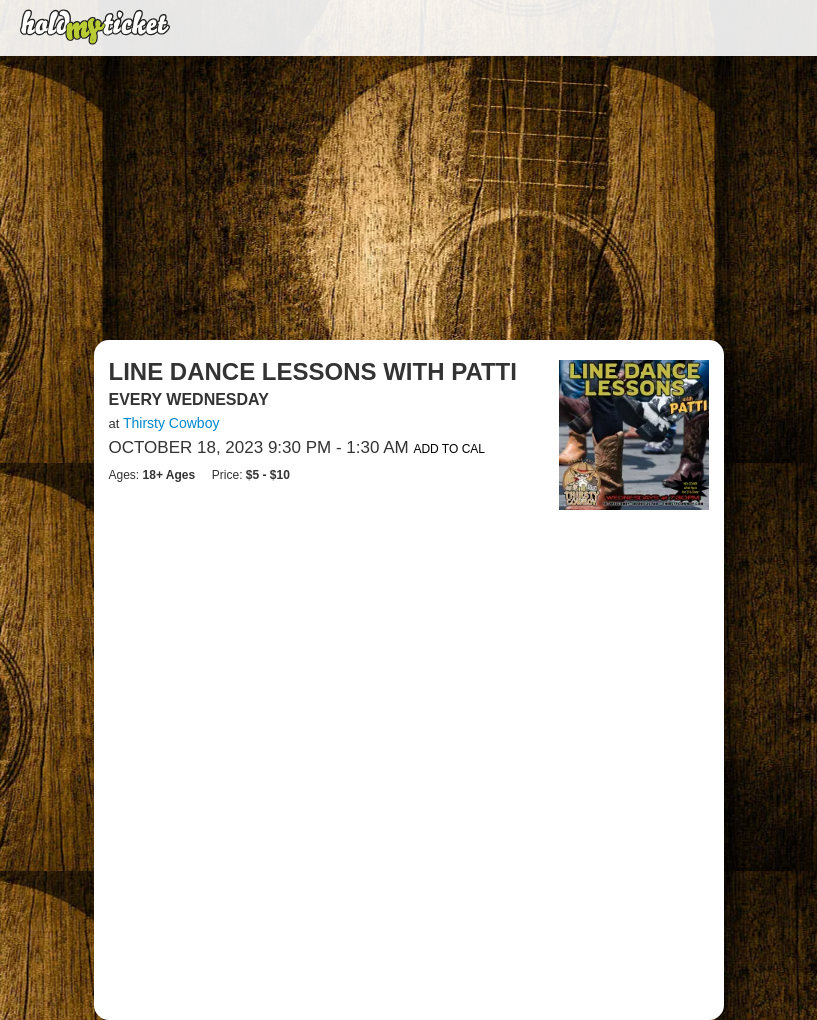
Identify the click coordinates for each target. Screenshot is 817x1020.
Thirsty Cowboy (171, 423)
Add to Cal (449, 449)
